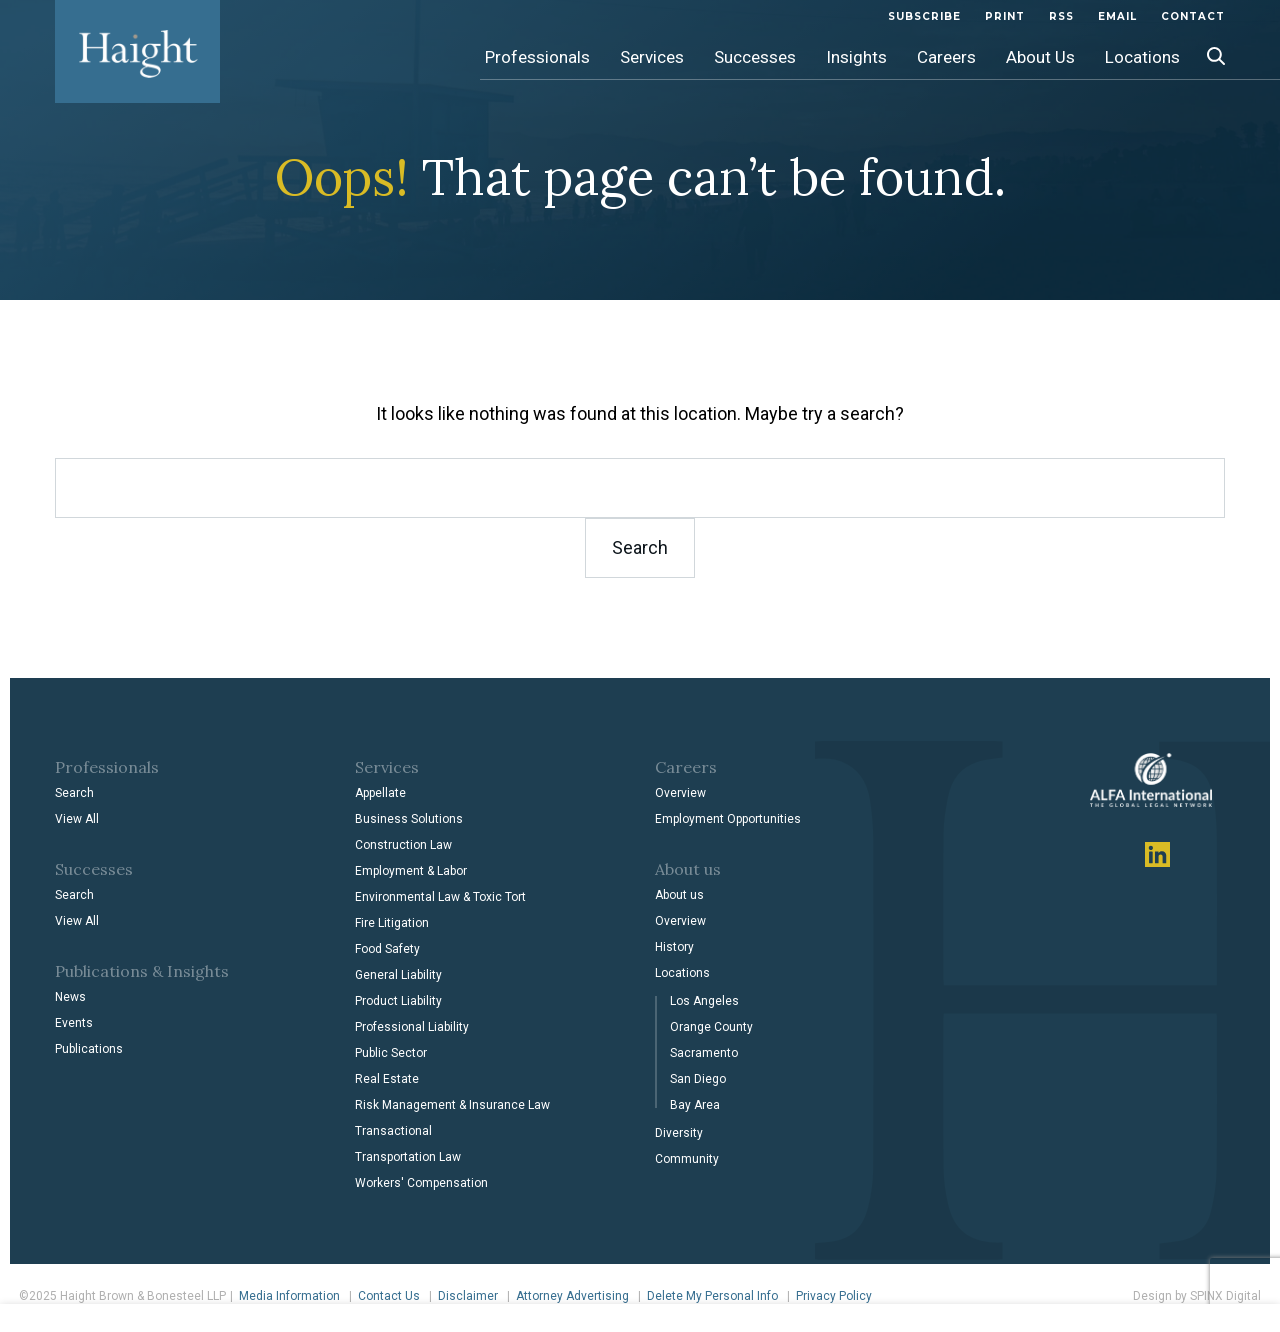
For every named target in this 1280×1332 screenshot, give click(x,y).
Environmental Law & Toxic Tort (440, 897)
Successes (755, 57)
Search (74, 793)
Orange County (711, 1027)
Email (1117, 16)
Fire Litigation (392, 923)
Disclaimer (468, 1296)
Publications (89, 1049)
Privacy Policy (834, 1296)
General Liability (398, 975)
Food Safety (387, 949)
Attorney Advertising (572, 1296)
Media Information (289, 1296)
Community (687, 1159)
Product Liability (398, 1001)
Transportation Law (408, 1157)
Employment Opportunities (728, 819)
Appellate (380, 793)
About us (679, 895)
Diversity (679, 1133)
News (70, 997)
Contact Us (389, 1296)
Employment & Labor (411, 871)
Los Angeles (704, 1001)
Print (1005, 16)
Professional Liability (412, 1027)
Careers (946, 57)
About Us (1040, 57)
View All (77, 819)
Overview (680, 793)
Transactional (393, 1131)
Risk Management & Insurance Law (452, 1105)
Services (652, 57)
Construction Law (403, 845)
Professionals (537, 57)
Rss (1061, 16)
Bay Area (695, 1105)
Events (74, 1023)
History (674, 947)
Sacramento (704, 1053)
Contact (1193, 16)
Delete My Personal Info (712, 1296)
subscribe (924, 16)
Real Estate (387, 1079)
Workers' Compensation (421, 1183)
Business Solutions (409, 819)
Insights (856, 57)
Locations (1142, 57)
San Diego (698, 1079)
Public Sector (391, 1053)
